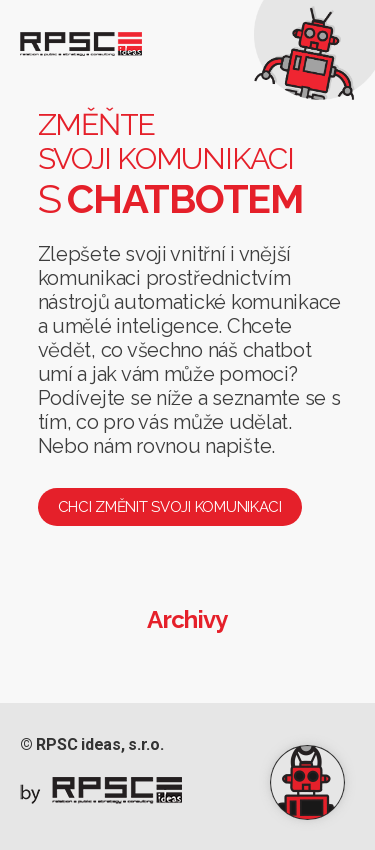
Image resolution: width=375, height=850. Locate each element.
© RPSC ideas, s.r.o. (92, 744)
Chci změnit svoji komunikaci (170, 507)
